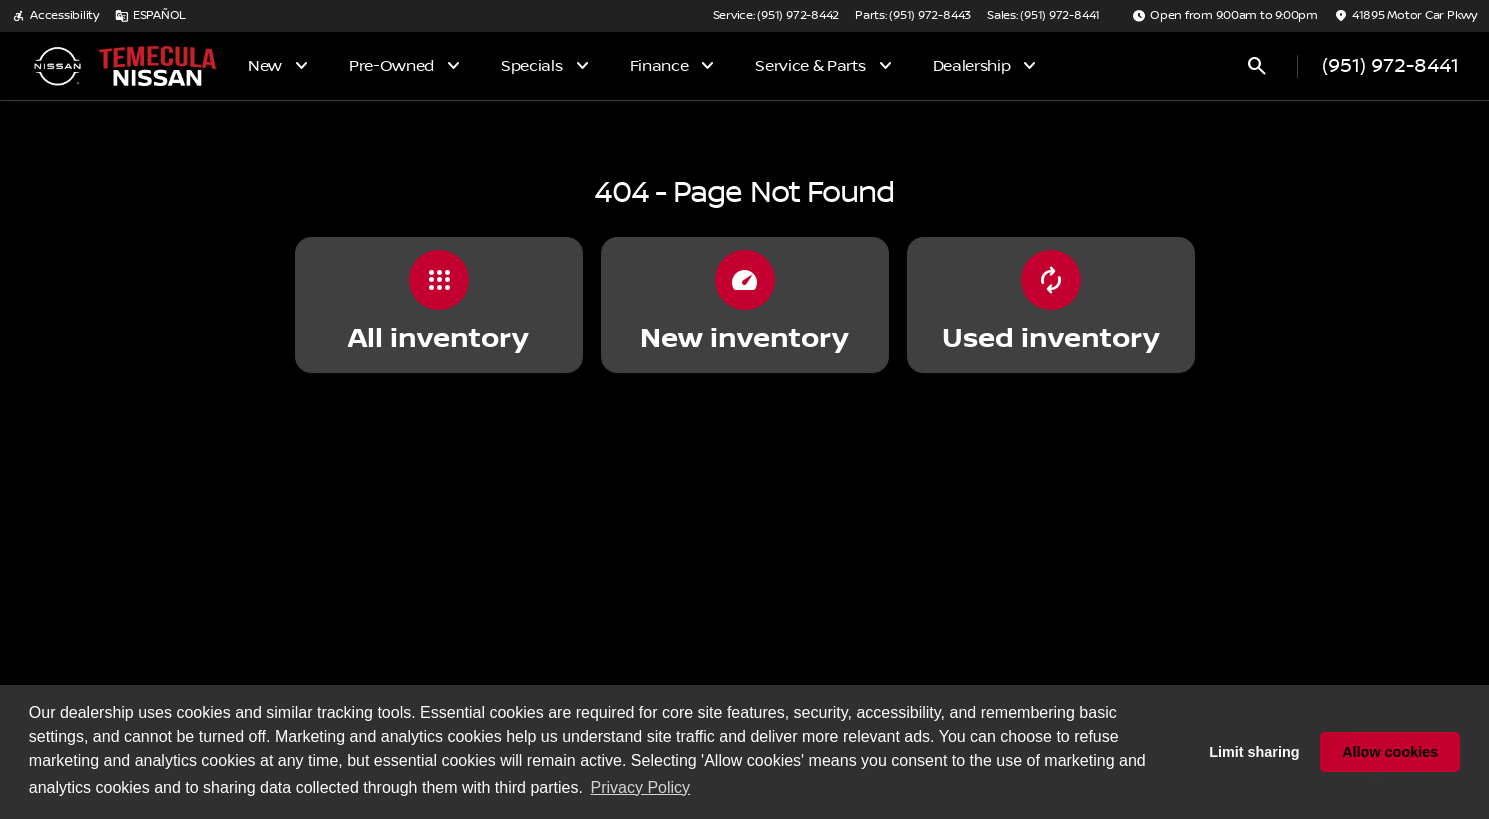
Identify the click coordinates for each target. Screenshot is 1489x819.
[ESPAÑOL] (150, 16)
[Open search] (1257, 66)
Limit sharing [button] (1254, 752)
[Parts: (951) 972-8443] (913, 16)
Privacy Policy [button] (641, 787)
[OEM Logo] (57, 66)
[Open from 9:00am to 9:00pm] (1225, 16)
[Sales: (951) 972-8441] (1043, 16)
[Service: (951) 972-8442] (776, 16)
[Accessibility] (55, 16)
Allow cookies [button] (1390, 752)
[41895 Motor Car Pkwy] (1405, 16)
